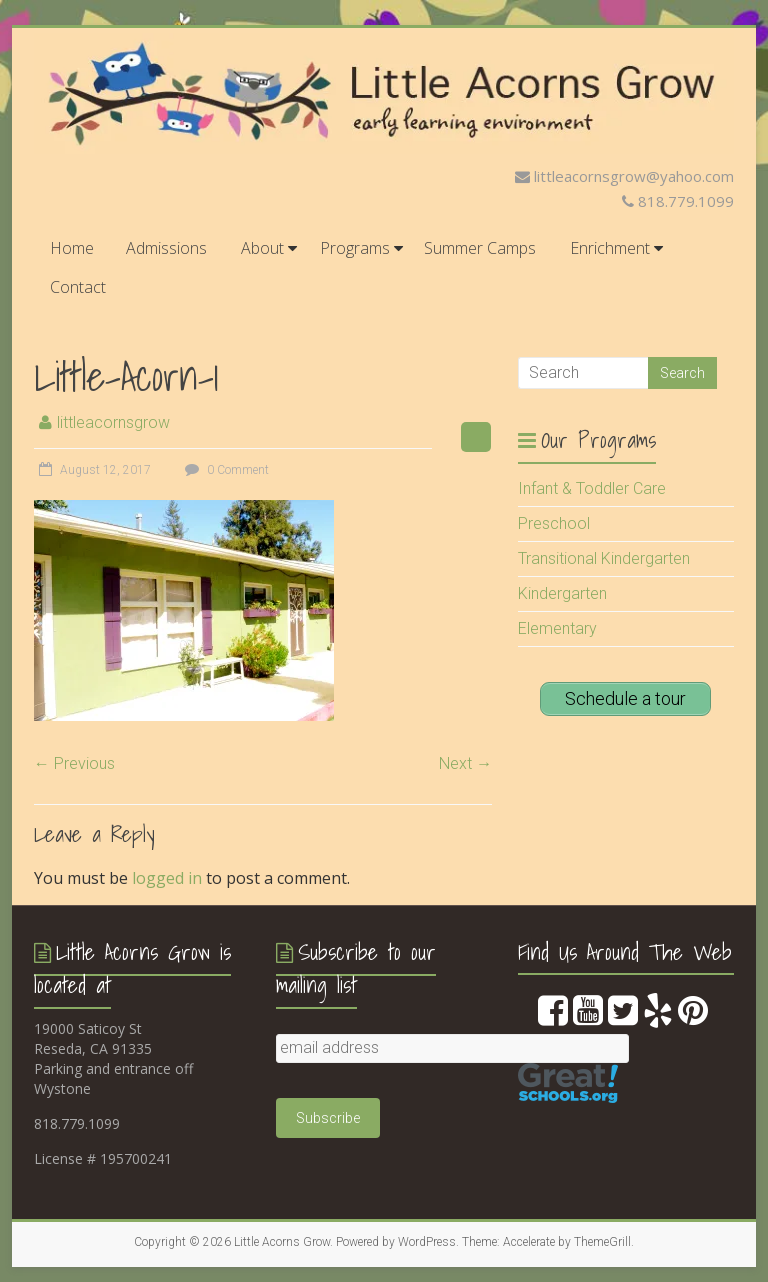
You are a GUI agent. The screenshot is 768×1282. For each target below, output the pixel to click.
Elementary (557, 628)
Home (72, 248)
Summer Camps (480, 248)
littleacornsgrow (113, 422)
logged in (167, 878)
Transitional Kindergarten (604, 558)
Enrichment (610, 248)
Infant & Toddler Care (592, 488)
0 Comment (224, 470)
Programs (355, 248)
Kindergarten (562, 593)
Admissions (166, 248)
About (262, 248)
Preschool (554, 523)
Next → (465, 763)
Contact (78, 287)
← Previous (74, 763)
